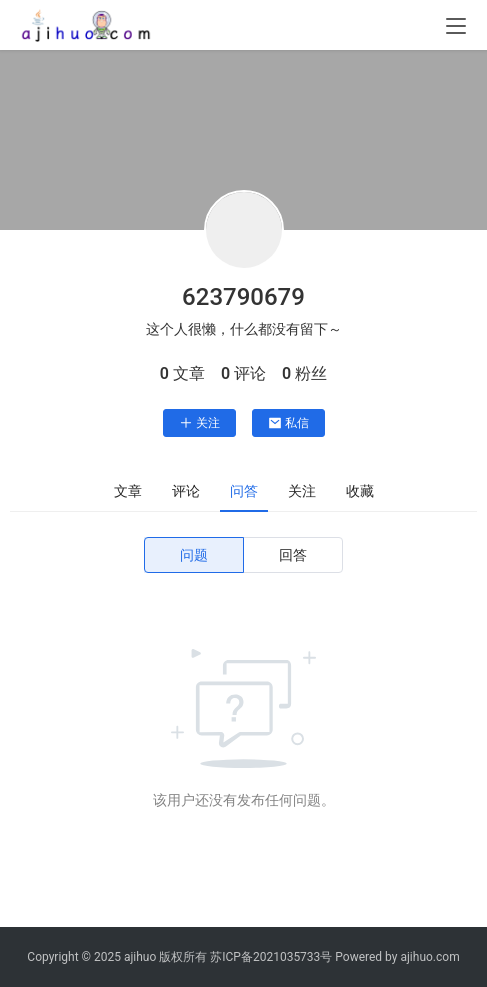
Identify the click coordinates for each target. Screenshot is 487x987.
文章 (128, 491)
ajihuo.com (429, 957)
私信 (288, 423)
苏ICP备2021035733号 (271, 957)
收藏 (360, 491)
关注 (199, 423)
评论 (186, 491)
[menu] (456, 26)
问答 (244, 491)
